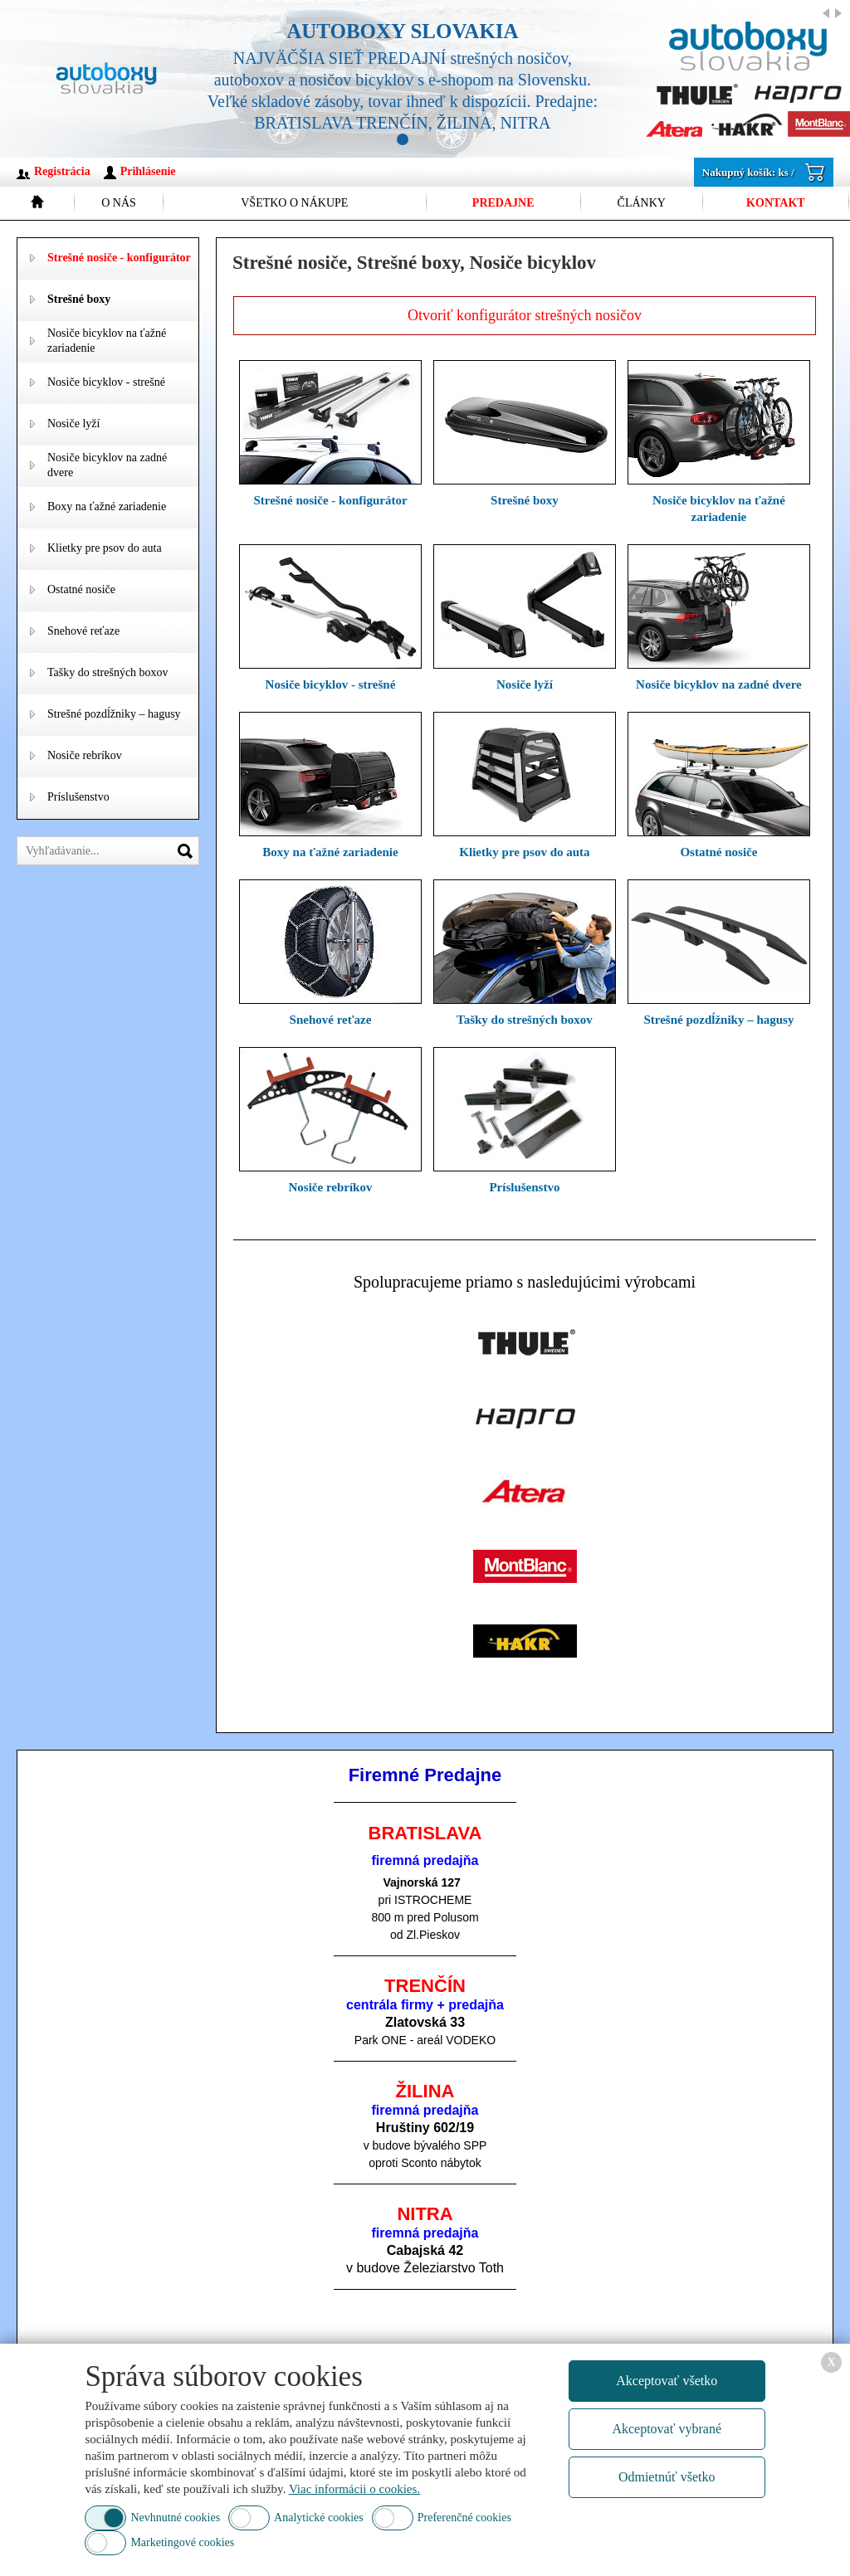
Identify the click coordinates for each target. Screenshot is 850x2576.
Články (642, 203)
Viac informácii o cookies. (354, 2489)
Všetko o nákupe (294, 203)
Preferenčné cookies (464, 2517)
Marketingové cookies (182, 2542)
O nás (118, 203)
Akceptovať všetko (666, 2381)
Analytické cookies (319, 2517)
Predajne (503, 203)
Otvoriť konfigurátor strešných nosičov (525, 315)
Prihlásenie (148, 171)
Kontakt (775, 203)
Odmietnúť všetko (667, 2477)
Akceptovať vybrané (666, 2429)
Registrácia (62, 171)
